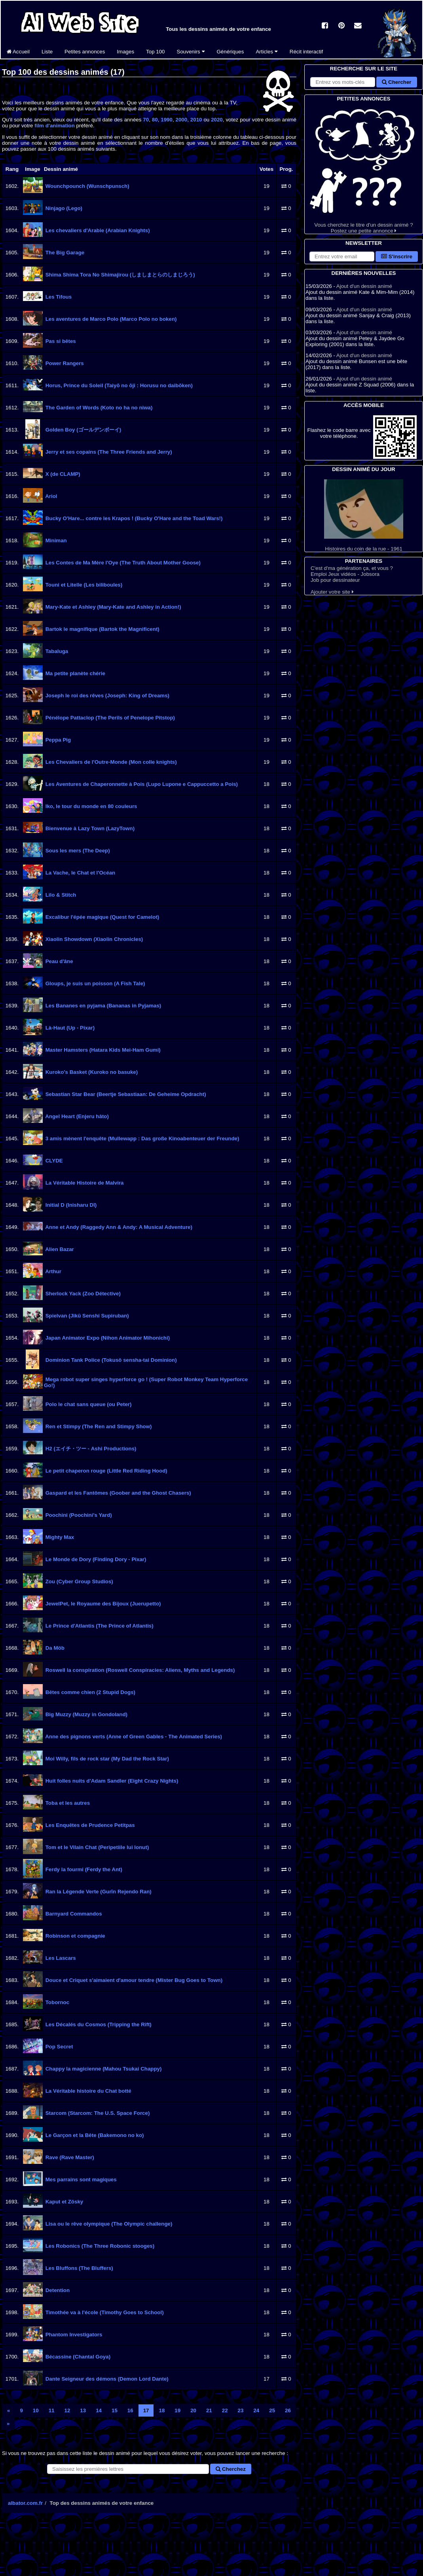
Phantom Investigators (73, 2335)
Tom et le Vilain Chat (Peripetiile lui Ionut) (96, 1847)
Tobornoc (56, 2002)
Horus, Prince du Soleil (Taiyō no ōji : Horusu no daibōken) (118, 385)
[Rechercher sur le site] (342, 82)
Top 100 (155, 52)
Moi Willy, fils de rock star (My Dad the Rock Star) (106, 1759)
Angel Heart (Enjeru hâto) (76, 1116)
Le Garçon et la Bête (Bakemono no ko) (94, 2135)
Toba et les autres (67, 1803)
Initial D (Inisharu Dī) (70, 1205)
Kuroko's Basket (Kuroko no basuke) (91, 1072)
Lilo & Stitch (60, 895)
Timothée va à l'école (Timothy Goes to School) (104, 2312)
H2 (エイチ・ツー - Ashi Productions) (90, 1449)
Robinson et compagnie (74, 1936)
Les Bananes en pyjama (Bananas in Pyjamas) (102, 1006)
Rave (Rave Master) (69, 2157)
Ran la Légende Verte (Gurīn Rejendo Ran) (98, 1892)
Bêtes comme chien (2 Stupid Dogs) (89, 1692)
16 (130, 2410)
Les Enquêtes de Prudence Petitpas (89, 1825)
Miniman (55, 540)
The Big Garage (64, 253)
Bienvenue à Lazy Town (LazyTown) (89, 828)
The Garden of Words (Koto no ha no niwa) (98, 408)
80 (155, 120)
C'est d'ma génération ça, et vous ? (352, 568)
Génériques (230, 52)
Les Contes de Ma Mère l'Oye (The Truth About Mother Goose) (122, 563)
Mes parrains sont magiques (80, 2179)
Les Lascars (60, 1958)
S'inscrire (396, 256)
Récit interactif (306, 52)
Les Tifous (58, 297)
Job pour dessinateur (335, 580)
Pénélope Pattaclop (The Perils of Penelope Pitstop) (109, 718)
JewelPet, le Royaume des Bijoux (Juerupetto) (102, 1604)
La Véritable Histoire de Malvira (83, 1183)
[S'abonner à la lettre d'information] (341, 256)
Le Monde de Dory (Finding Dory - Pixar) (95, 1559)
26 (288, 2410)
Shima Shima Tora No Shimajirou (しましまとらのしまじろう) (119, 275)
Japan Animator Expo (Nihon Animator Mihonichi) (107, 1338)
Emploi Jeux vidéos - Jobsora (345, 574)
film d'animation (54, 126)
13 (83, 2410)
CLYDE (53, 1161)
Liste (47, 52)
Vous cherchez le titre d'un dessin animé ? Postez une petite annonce (364, 168)
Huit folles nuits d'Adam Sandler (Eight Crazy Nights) (111, 1781)
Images (125, 52)
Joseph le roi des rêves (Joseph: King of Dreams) (106, 695)
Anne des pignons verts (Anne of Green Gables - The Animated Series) (133, 1736)
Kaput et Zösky (63, 2202)
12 (67, 2410)
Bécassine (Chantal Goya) (77, 2357)
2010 (196, 120)
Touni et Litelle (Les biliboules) (83, 585)
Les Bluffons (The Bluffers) (78, 2268)
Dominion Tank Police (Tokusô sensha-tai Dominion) (110, 1360)
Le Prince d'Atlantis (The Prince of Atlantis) (99, 1626)
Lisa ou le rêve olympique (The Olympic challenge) (108, 2224)
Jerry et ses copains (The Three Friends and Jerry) (108, 452)
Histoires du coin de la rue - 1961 (364, 515)
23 (241, 2410)
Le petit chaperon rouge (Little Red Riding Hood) (105, 1471)
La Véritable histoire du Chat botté (87, 2091)
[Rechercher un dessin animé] (128, 2469)
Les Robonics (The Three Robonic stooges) (99, 2246)
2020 (217, 120)
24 (256, 2410)
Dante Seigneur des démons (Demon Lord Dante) (106, 2379)
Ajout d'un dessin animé (364, 286)
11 (52, 2410)
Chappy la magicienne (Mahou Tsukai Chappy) (102, 2069)
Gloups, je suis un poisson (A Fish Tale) (94, 983)
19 (177, 2410)
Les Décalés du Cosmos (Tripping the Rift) (98, 2024)
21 (209, 2410)
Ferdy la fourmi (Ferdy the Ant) (83, 1869)
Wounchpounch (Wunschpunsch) (86, 186)
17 (146, 2410)
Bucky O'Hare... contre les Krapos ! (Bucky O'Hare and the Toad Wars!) (133, 518)
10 (36, 2410)
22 (225, 2410)
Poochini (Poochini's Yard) (78, 1515)
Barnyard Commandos (73, 1914)
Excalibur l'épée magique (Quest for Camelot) (101, 917)
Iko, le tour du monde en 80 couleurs (90, 806)
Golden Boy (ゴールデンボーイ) (82, 430)
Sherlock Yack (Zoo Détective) (82, 1294)
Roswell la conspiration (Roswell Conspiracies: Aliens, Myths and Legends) (139, 1670)
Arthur (52, 1271)
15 (115, 2410)
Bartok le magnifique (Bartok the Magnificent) (101, 629)
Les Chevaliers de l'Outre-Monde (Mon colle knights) (110, 762)
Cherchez (231, 2469)
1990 (167, 120)
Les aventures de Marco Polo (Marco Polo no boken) (110, 319)
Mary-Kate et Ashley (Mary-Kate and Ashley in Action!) (112, 607)
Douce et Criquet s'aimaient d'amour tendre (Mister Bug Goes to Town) (133, 1980)
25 (272, 2410)
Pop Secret (58, 2047)
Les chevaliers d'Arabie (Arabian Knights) (97, 230)
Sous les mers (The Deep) (77, 851)
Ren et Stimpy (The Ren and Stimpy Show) (98, 1426)
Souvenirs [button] (191, 52)
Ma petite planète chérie (74, 673)
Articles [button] (266, 52)
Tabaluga (56, 651)
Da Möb (54, 1648)
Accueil (18, 52)
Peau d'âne (58, 961)
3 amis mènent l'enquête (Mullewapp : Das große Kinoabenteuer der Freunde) (141, 1138)
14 (99, 2410)
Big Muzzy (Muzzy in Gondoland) (85, 1714)
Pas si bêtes (60, 341)
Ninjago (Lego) (63, 208)
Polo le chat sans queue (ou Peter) (87, 1404)
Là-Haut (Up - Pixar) (69, 1028)
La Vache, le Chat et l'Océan (79, 873)
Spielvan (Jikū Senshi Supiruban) (86, 1316)
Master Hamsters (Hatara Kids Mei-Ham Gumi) (102, 1050)
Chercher (396, 82)
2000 (182, 120)
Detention (57, 2290)
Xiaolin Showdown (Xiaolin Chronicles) (93, 939)
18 (162, 2410)
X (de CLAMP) (62, 474)
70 (146, 120)
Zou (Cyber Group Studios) (78, 1581)
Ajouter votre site (332, 592)
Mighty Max (59, 1537)
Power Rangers (64, 363)
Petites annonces (84, 52)
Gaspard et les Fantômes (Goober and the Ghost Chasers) (117, 1493)
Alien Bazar (59, 1249)
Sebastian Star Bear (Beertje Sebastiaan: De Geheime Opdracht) (125, 1094)
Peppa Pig (57, 740)
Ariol (50, 496)
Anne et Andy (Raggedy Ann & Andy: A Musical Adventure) (118, 1227)
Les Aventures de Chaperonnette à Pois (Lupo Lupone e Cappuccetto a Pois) (141, 784)
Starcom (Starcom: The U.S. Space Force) (97, 2113)
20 (193, 2410)
